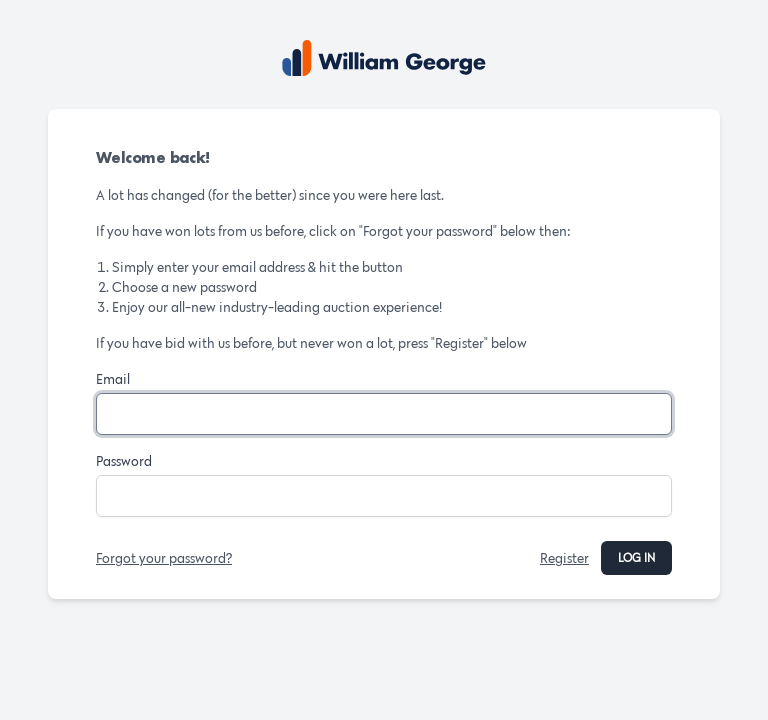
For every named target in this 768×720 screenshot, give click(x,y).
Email (113, 379)
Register (564, 558)
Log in (636, 557)
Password (124, 461)
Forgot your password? (164, 558)
